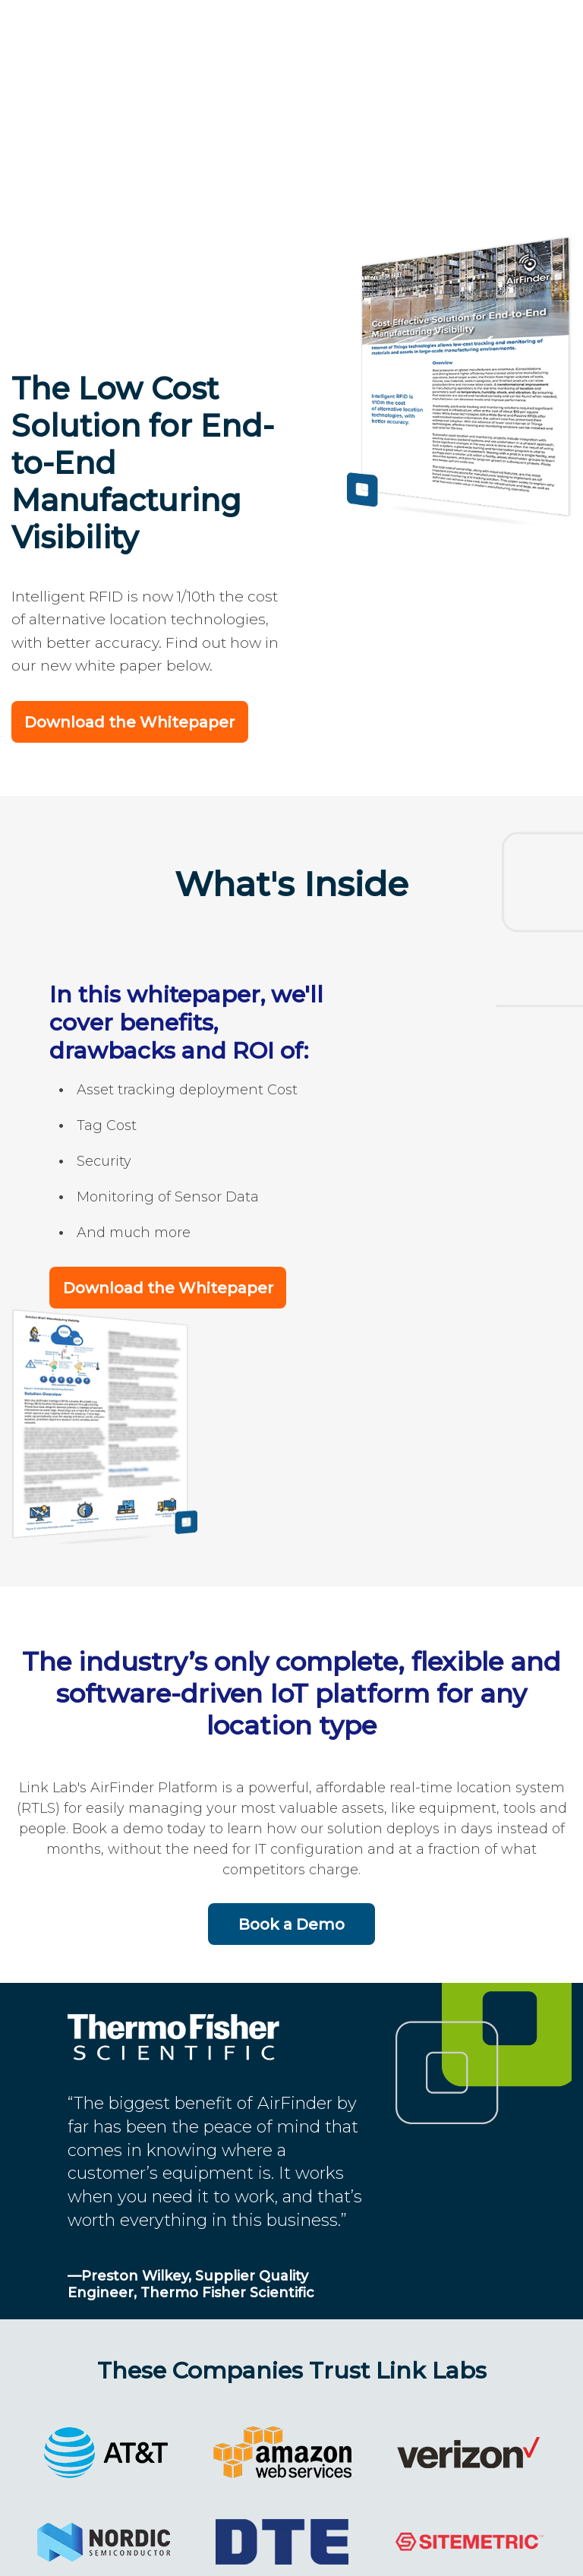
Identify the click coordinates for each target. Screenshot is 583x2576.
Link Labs (144, 2546)
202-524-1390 (261, 2546)
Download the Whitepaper (129, 540)
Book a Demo (291, 1736)
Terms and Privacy (414, 2546)
